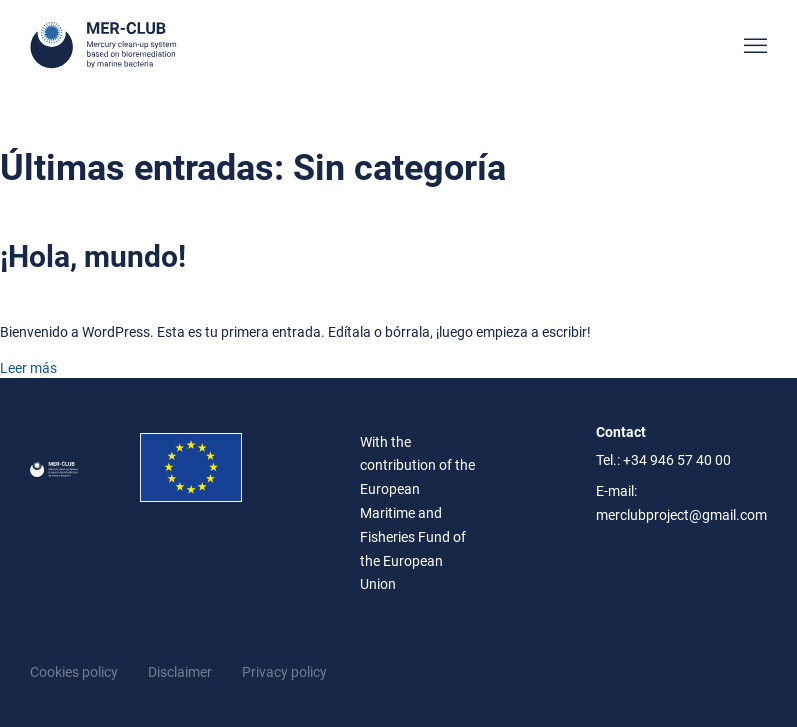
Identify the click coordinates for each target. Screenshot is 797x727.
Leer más (28, 368)
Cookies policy (74, 672)
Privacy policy (284, 672)
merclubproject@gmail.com (681, 515)
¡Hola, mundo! (93, 256)
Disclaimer (180, 672)
